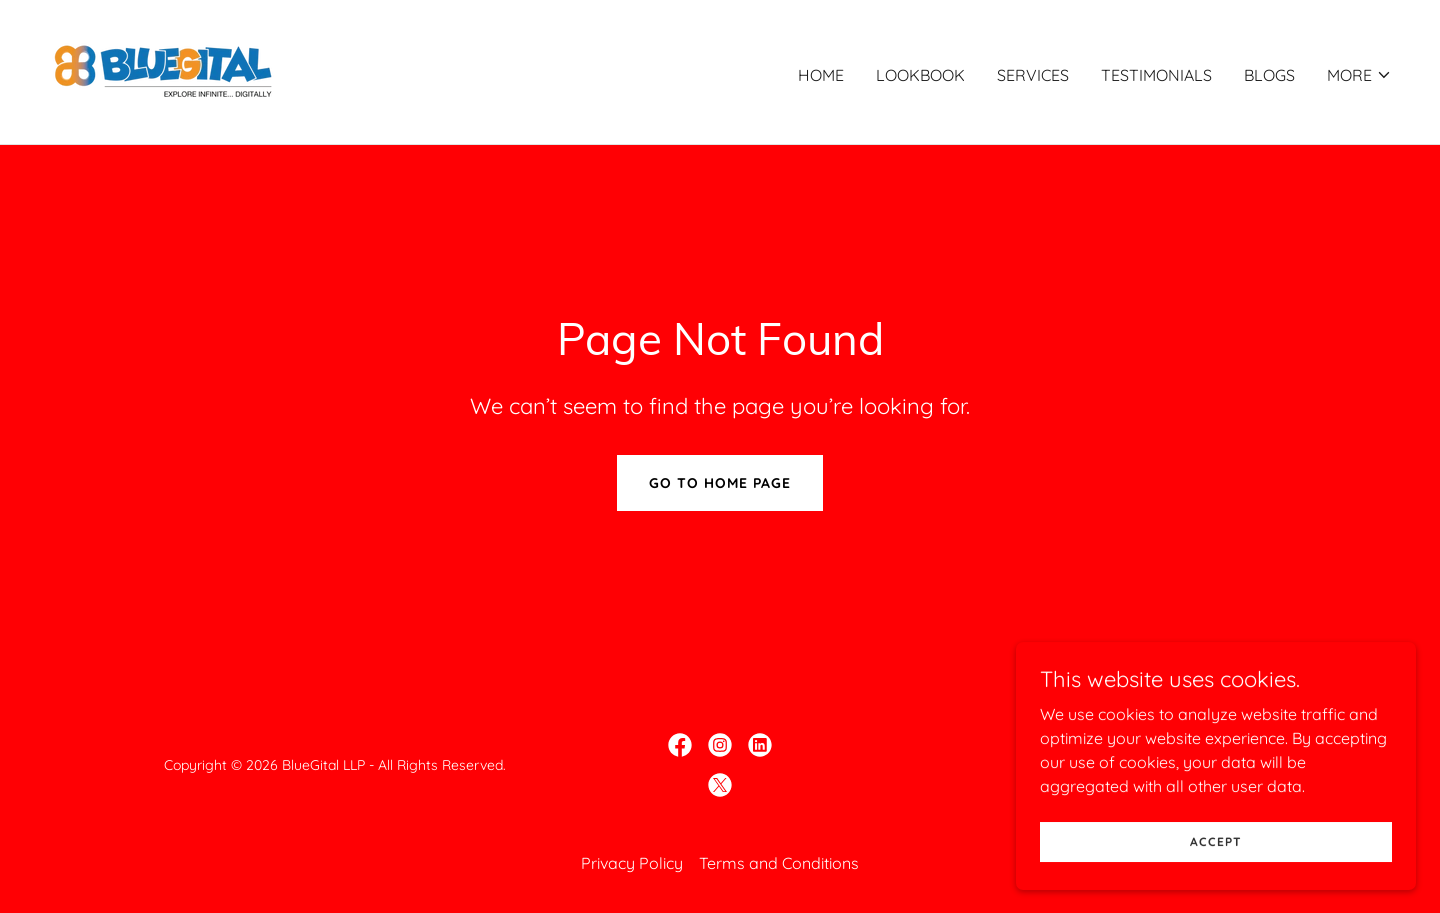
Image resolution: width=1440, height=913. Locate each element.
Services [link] (1033, 75)
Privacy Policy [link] (632, 863)
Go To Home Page (720, 483)
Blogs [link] (1269, 75)
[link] (163, 70)
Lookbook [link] (920, 75)
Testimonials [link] (1156, 75)
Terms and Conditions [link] (779, 863)
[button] (1359, 75)
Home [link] (821, 75)
